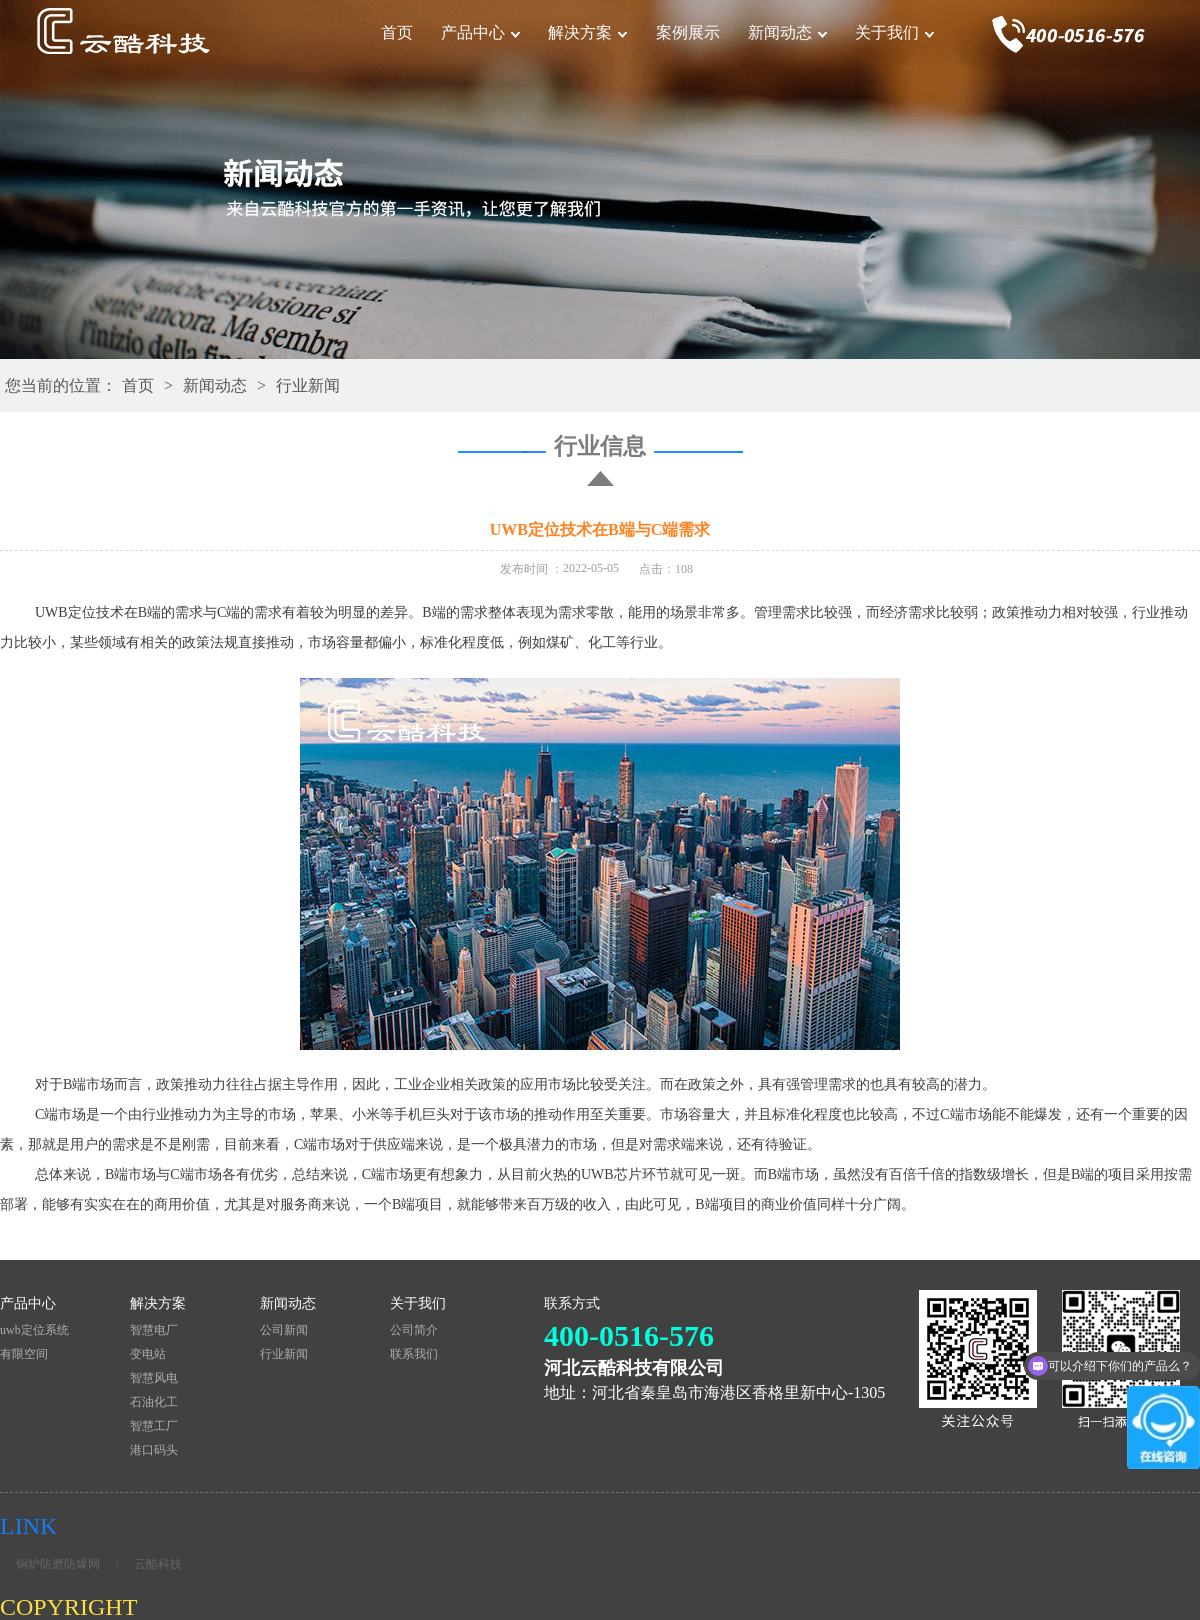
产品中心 (473, 32)
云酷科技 (158, 1564)
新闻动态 (780, 32)
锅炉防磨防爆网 (58, 1564)
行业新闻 (308, 385)
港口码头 (154, 1450)
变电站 (148, 1354)
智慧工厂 (154, 1426)
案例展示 (688, 32)
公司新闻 (284, 1330)
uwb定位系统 (34, 1330)
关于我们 (887, 32)
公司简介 (414, 1330)
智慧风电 (154, 1378)
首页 (397, 32)
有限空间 (24, 1354)
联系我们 (414, 1354)
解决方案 (580, 32)
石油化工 (154, 1402)
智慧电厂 (154, 1330)
